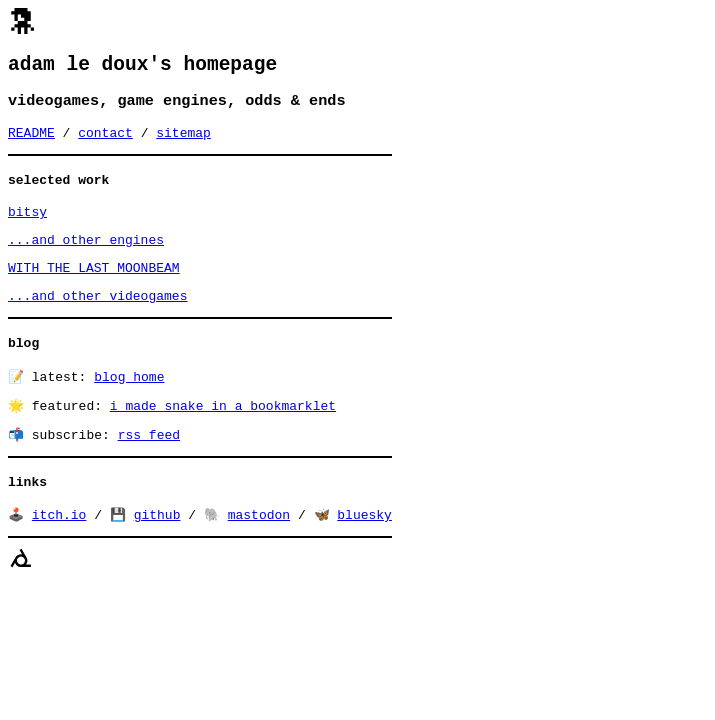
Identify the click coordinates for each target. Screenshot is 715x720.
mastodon (259, 553)
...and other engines (86, 258)
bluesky (364, 553)
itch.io (59, 553)
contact (105, 142)
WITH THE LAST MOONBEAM (94, 289)
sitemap (183, 142)
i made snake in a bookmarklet (223, 437)
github (157, 553)
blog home (129, 406)
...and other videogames (97, 320)
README (31, 142)
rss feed (149, 468)
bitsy (27, 227)
